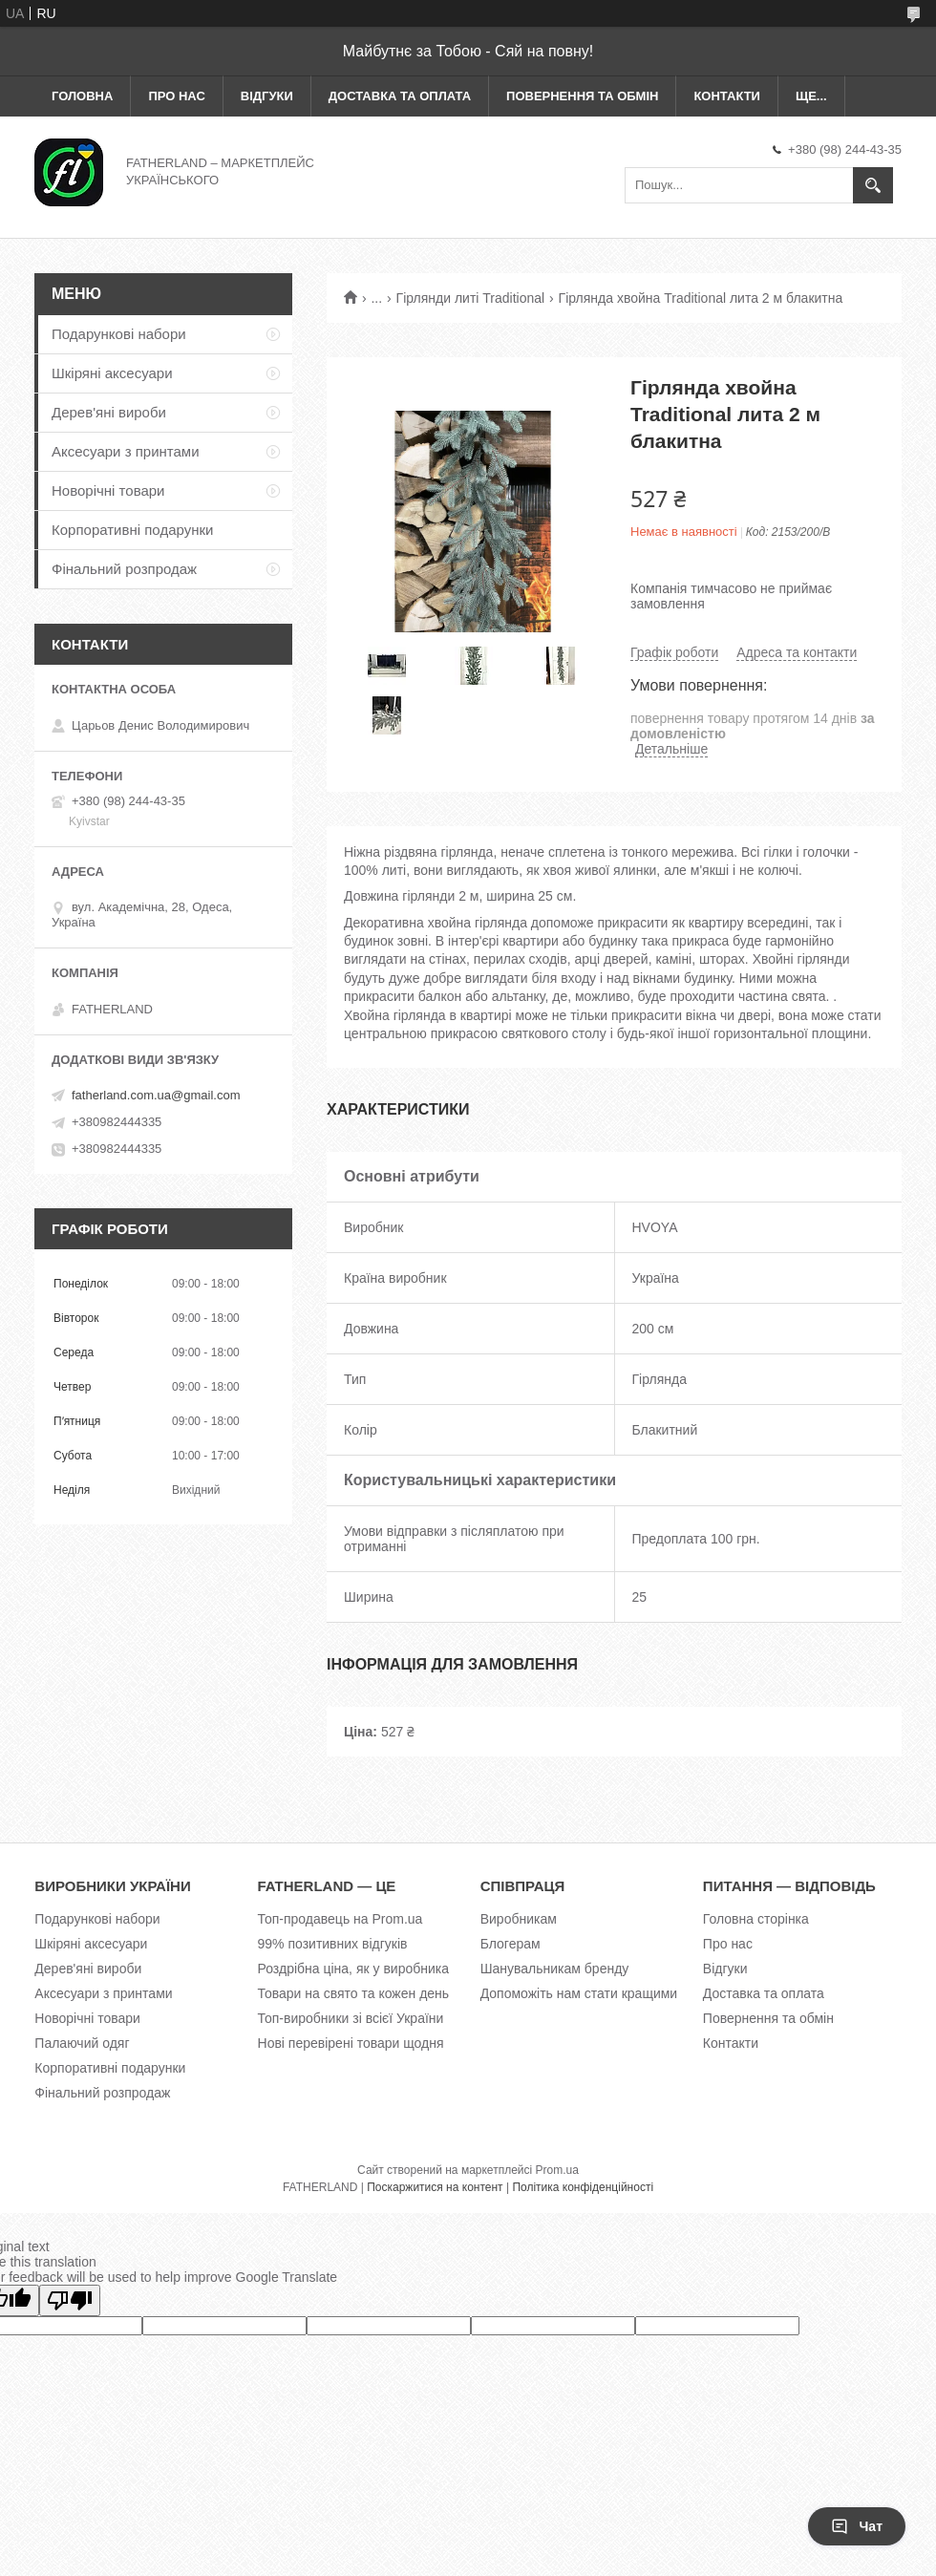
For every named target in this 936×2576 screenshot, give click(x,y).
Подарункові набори (119, 334)
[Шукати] (873, 185)
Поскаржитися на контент (434, 2187)
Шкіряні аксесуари (112, 373)
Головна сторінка (756, 1919)
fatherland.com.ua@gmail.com (156, 1095)
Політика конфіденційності (582, 2187)
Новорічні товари (108, 490)
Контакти (726, 96)
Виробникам (518, 1919)
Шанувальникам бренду (554, 1968)
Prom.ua (557, 2170)
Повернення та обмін (582, 96)
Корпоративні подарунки (132, 530)
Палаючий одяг (81, 2043)
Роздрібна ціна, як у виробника (353, 1968)
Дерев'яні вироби (109, 412)
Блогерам (510, 1943)
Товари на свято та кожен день (354, 1993)
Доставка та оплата (400, 96)
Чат (857, 2526)
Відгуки (267, 96)
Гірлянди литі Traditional (470, 298)
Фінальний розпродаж (124, 569)
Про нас (176, 96)
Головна (82, 96)
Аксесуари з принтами (126, 451)
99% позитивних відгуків (333, 1943)
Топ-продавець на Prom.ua (340, 1919)
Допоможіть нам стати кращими (579, 1993)
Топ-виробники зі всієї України (351, 2018)
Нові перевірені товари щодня (351, 2043)
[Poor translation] (69, 2300)
